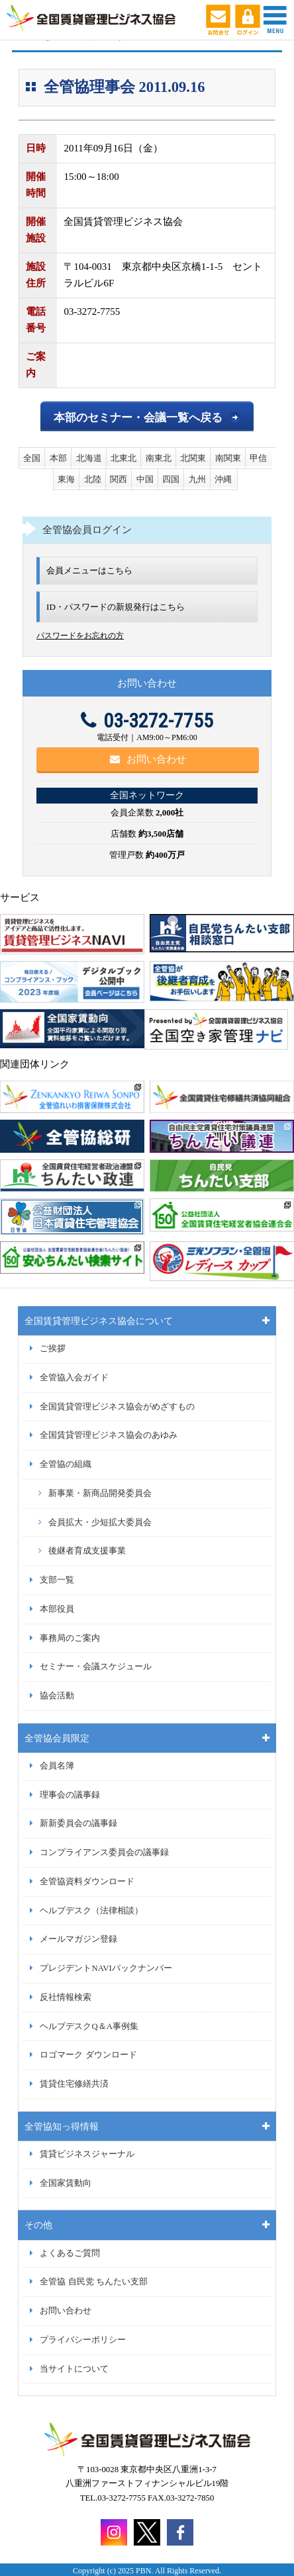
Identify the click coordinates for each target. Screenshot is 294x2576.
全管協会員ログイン (87, 529)
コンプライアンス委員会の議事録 (104, 1852)
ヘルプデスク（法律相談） (91, 1910)
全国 (31, 458)
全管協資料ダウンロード (87, 1881)
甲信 (258, 458)
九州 (197, 479)
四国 (170, 479)
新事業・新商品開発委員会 (100, 1493)
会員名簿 (57, 1765)
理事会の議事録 (70, 1795)
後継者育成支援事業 (87, 1551)
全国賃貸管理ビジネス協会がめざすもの (117, 1406)
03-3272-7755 (147, 720)
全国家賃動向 (65, 2183)
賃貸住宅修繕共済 (74, 2084)
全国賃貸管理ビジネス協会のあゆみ (108, 1435)
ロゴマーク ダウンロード (88, 2054)
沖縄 (223, 479)
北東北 (123, 458)
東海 (66, 479)
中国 (145, 479)
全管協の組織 (65, 1464)
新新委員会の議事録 (78, 1823)
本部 (58, 458)
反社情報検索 (65, 1997)
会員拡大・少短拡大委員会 (100, 1522)
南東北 (159, 458)
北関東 (193, 458)
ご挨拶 (53, 1348)
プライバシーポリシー (83, 2340)
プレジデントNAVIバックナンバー (106, 1968)
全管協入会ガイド (74, 1377)
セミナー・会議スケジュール (96, 1666)
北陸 (92, 479)
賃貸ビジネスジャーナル (87, 2154)
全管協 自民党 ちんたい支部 (93, 2281)
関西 (118, 479)
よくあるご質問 (70, 2253)
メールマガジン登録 (78, 1939)
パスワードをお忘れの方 (80, 635)
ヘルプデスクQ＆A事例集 (89, 2026)
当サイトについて (74, 2369)
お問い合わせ (148, 759)
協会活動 (57, 1695)
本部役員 (57, 1609)
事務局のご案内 (70, 1638)
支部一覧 (57, 1580)
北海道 (89, 458)
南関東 (228, 458)
